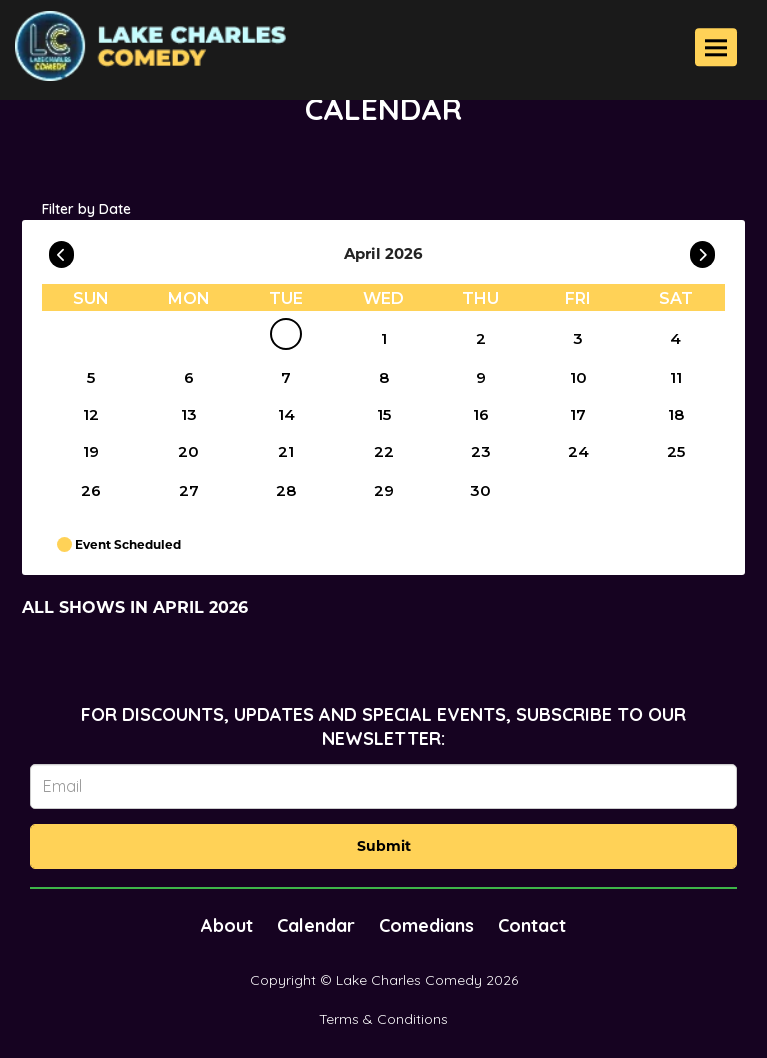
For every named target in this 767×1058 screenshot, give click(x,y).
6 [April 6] (189, 377)
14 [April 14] (286, 414)
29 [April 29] (384, 490)
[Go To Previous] (61, 250)
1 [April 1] (384, 338)
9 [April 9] (481, 377)
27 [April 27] (189, 490)
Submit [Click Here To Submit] (384, 846)
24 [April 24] (578, 451)
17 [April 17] (578, 414)
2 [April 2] (481, 338)
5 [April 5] (91, 377)
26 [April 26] (91, 490)
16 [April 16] (481, 414)
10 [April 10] (578, 377)
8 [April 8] (384, 377)
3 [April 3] (578, 338)
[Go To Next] (702, 250)
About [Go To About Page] (227, 925)
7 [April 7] (286, 377)
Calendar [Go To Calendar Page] (316, 925)
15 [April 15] (384, 414)
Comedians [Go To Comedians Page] (426, 925)
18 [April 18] (676, 414)
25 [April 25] (676, 451)
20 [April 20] (188, 451)
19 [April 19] (91, 451)
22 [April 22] (384, 451)
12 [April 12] (91, 414)
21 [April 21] (286, 451)
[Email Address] (383, 786)
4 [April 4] (675, 338)
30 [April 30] (480, 490)
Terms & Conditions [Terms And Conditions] (383, 1019)
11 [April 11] (676, 377)
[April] (286, 338)
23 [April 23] (481, 451)
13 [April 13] (189, 414)
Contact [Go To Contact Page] (532, 925)
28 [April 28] (286, 490)
